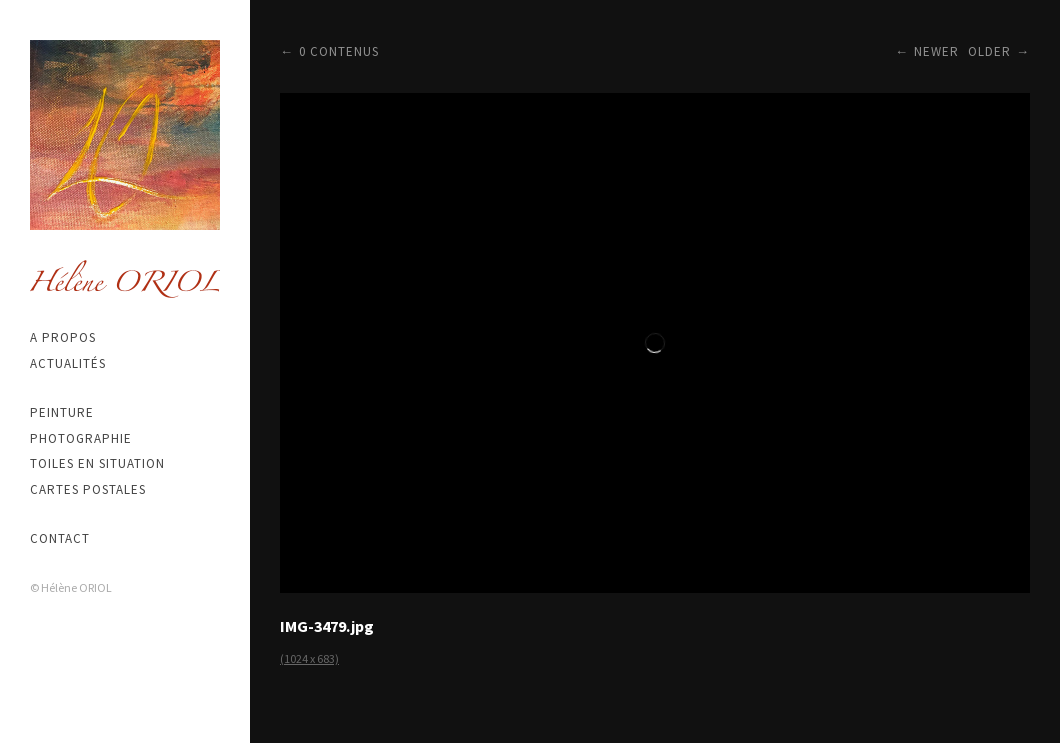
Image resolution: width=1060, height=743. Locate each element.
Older (989, 51)
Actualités (68, 363)
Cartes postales (88, 489)
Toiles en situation (97, 463)
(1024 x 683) (309, 658)
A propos (63, 337)
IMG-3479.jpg (327, 626)
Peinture (62, 412)
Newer (936, 51)
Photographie (81, 438)
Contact (60, 538)
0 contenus (339, 51)
